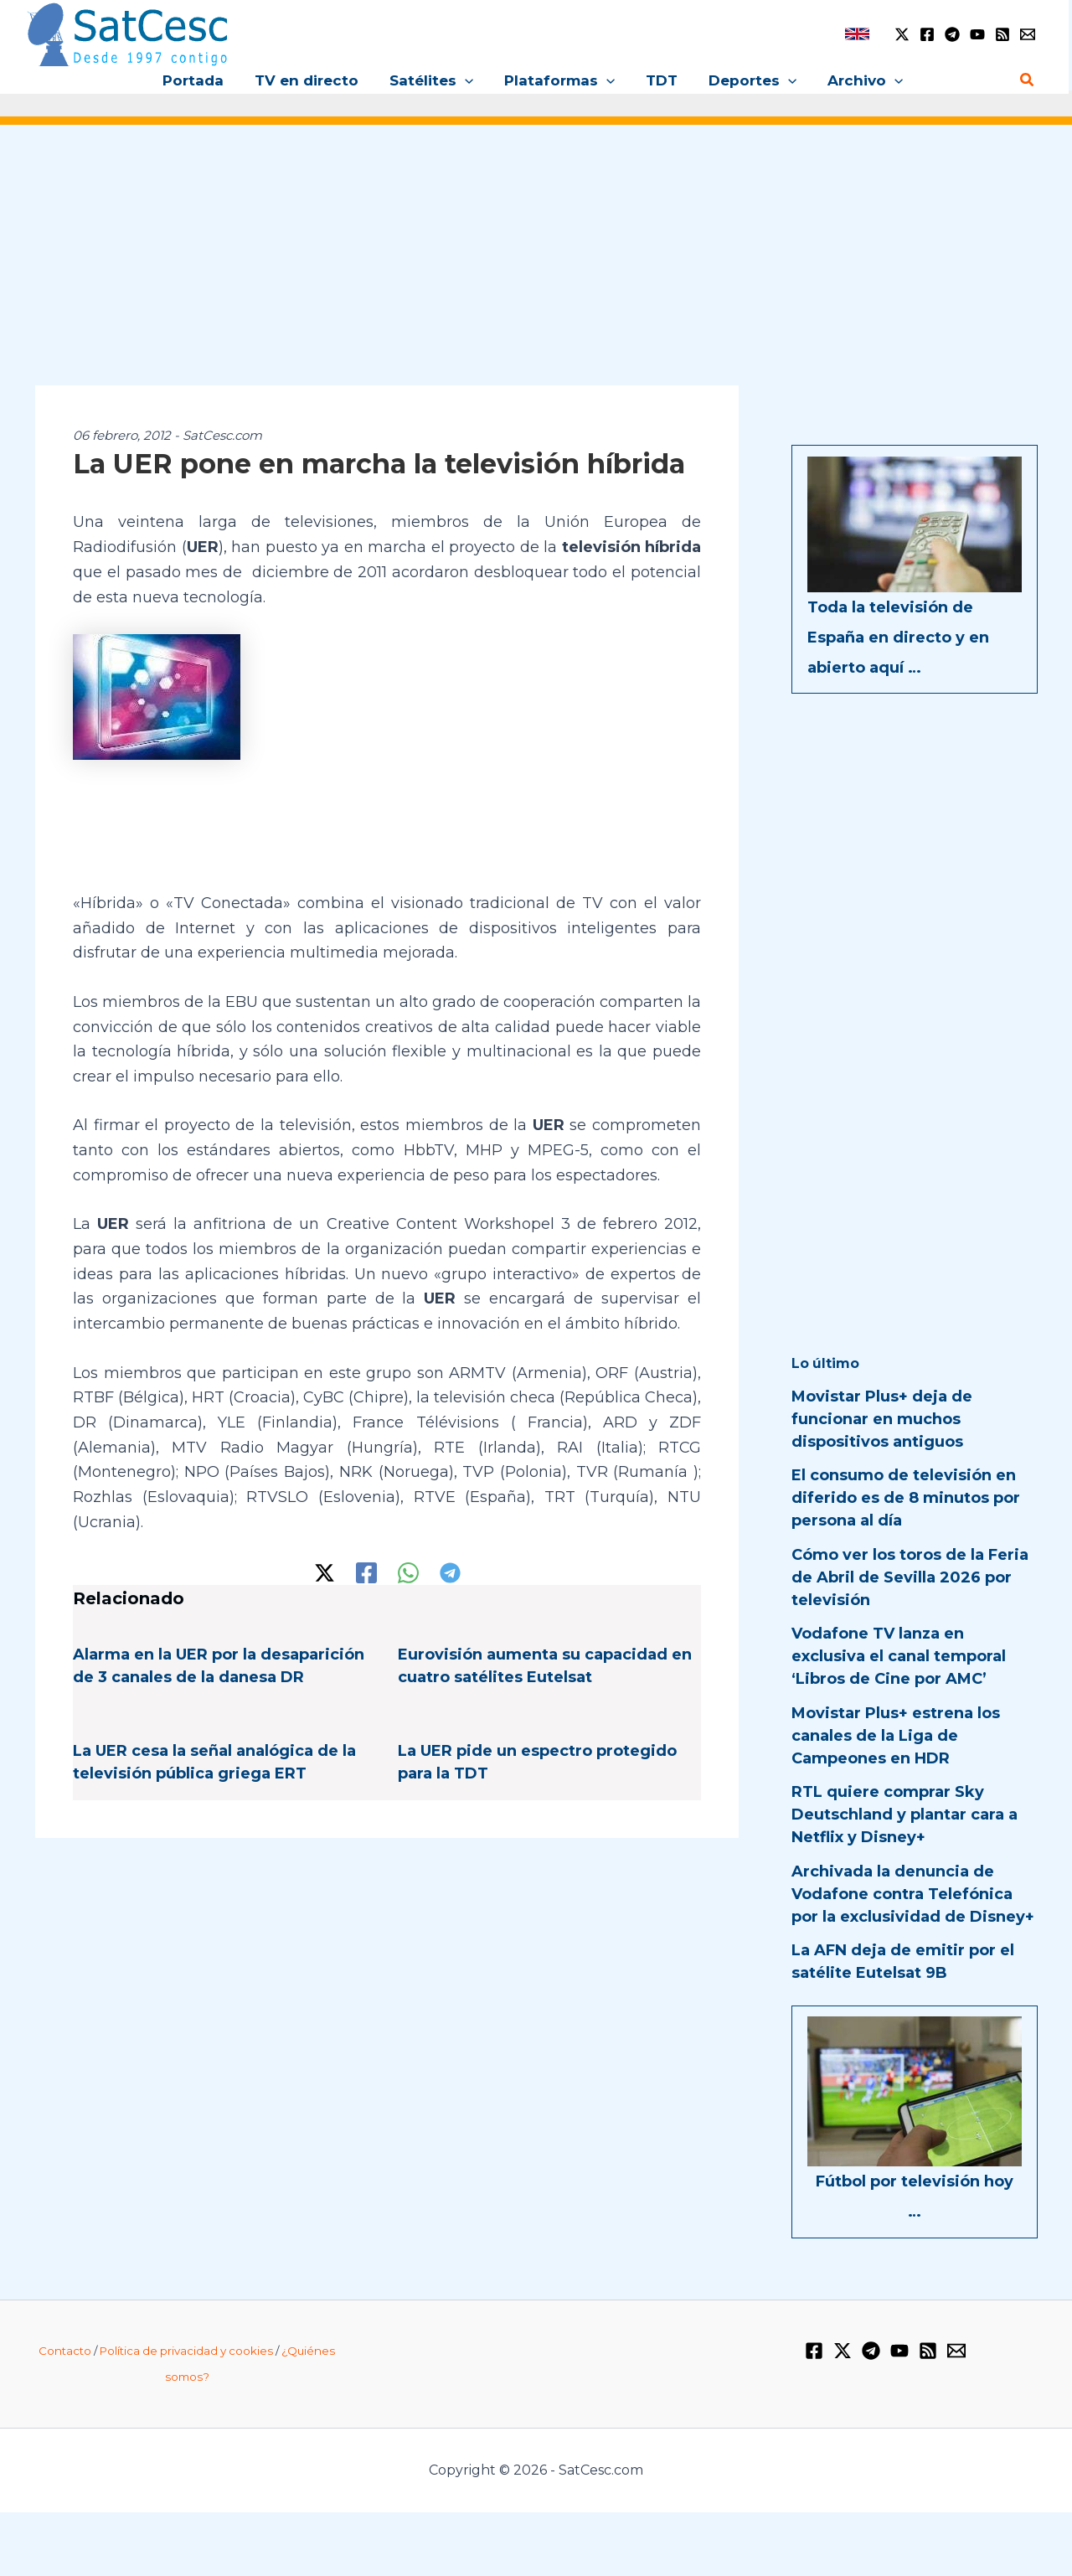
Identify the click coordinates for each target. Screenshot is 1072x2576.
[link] (857, 34)
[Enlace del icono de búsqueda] (1027, 80)
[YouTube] (977, 34)
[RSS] (1002, 34)
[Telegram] (952, 34)
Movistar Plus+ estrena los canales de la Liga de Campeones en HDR (895, 1736)
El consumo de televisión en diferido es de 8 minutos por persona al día (905, 1498)
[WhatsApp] (408, 1572)
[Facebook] (927, 34)
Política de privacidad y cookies (186, 2350)
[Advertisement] (536, 266)
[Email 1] (1027, 34)
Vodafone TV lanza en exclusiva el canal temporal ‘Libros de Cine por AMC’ (898, 1656)
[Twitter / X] (902, 34)
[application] (467, 80)
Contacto (65, 2350)
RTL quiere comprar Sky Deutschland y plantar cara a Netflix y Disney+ (904, 1814)
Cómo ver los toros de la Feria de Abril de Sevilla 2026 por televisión (909, 1577)
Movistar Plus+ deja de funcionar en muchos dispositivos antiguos (881, 1419)
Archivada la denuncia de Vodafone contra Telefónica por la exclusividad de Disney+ (912, 1894)
